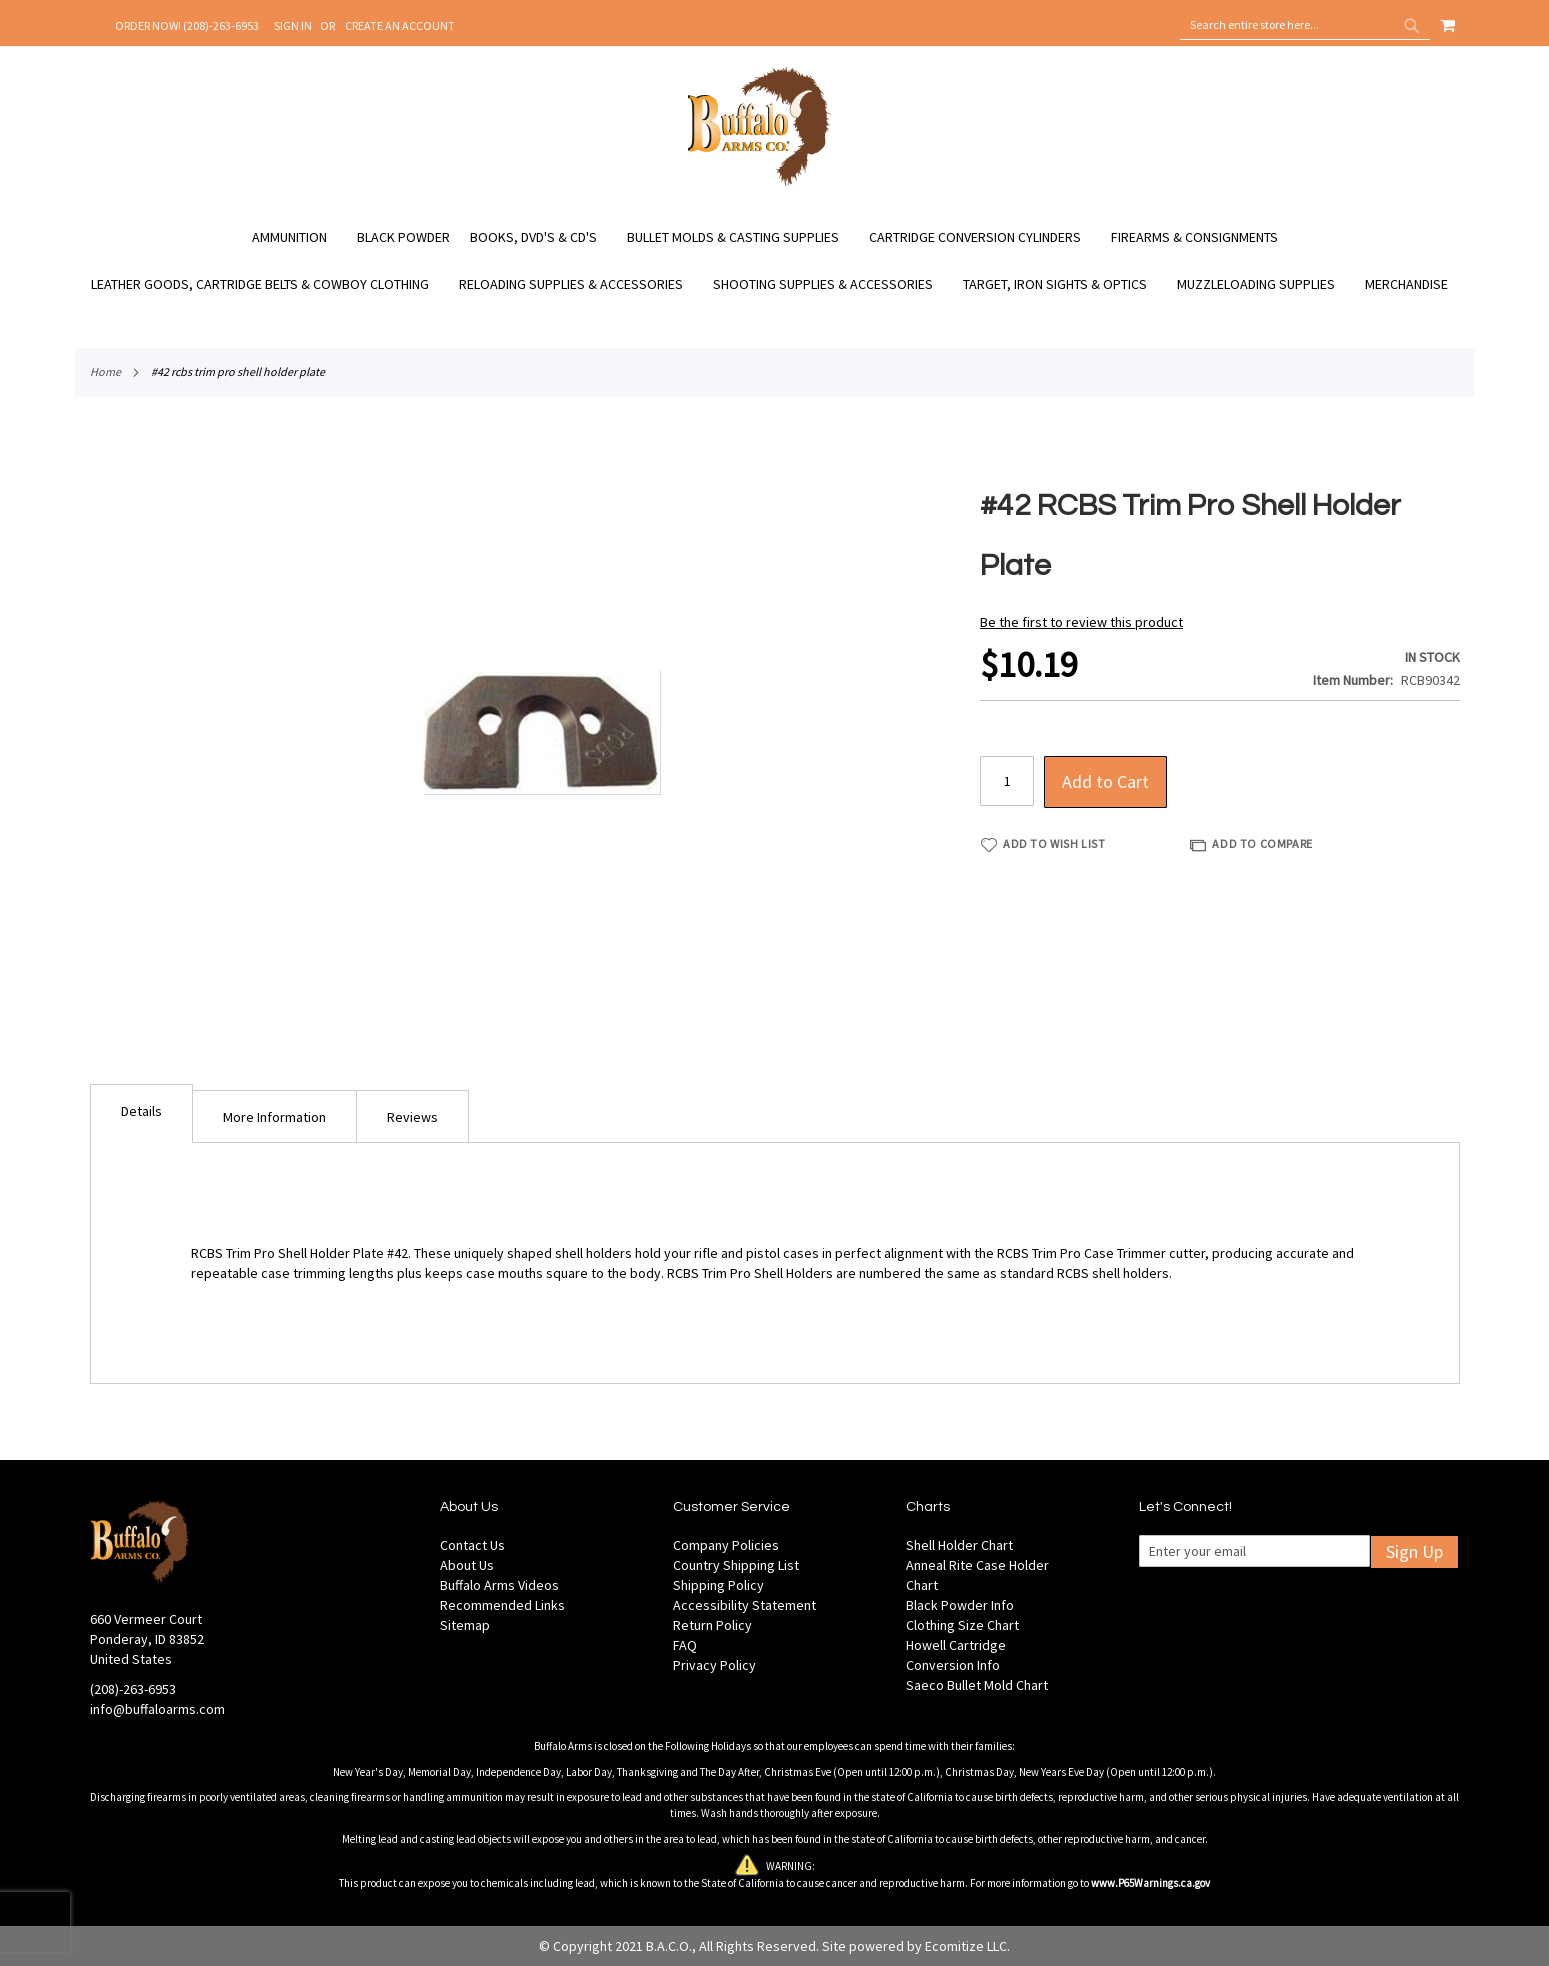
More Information (274, 1117)
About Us (467, 1565)
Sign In (293, 25)
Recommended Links (502, 1605)
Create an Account (400, 25)
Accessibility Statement (744, 1605)
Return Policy (712, 1625)
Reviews (412, 1117)
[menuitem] (299, 237)
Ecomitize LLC (966, 1946)
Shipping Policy (718, 1585)
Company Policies (726, 1545)
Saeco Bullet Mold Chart (977, 1685)
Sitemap (465, 1625)
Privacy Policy (714, 1665)
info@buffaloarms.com (157, 1709)
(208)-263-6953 (133, 1689)
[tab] (141, 1113)
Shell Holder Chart (959, 1545)
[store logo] (759, 183)
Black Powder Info (960, 1605)
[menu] (775, 261)
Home (105, 371)
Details (141, 1111)
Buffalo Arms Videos (499, 1585)
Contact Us (472, 1545)
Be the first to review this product (1081, 622)
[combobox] (1305, 25)
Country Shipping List (736, 1565)
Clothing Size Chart (962, 1625)
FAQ (685, 1645)
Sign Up (1414, 1551)
